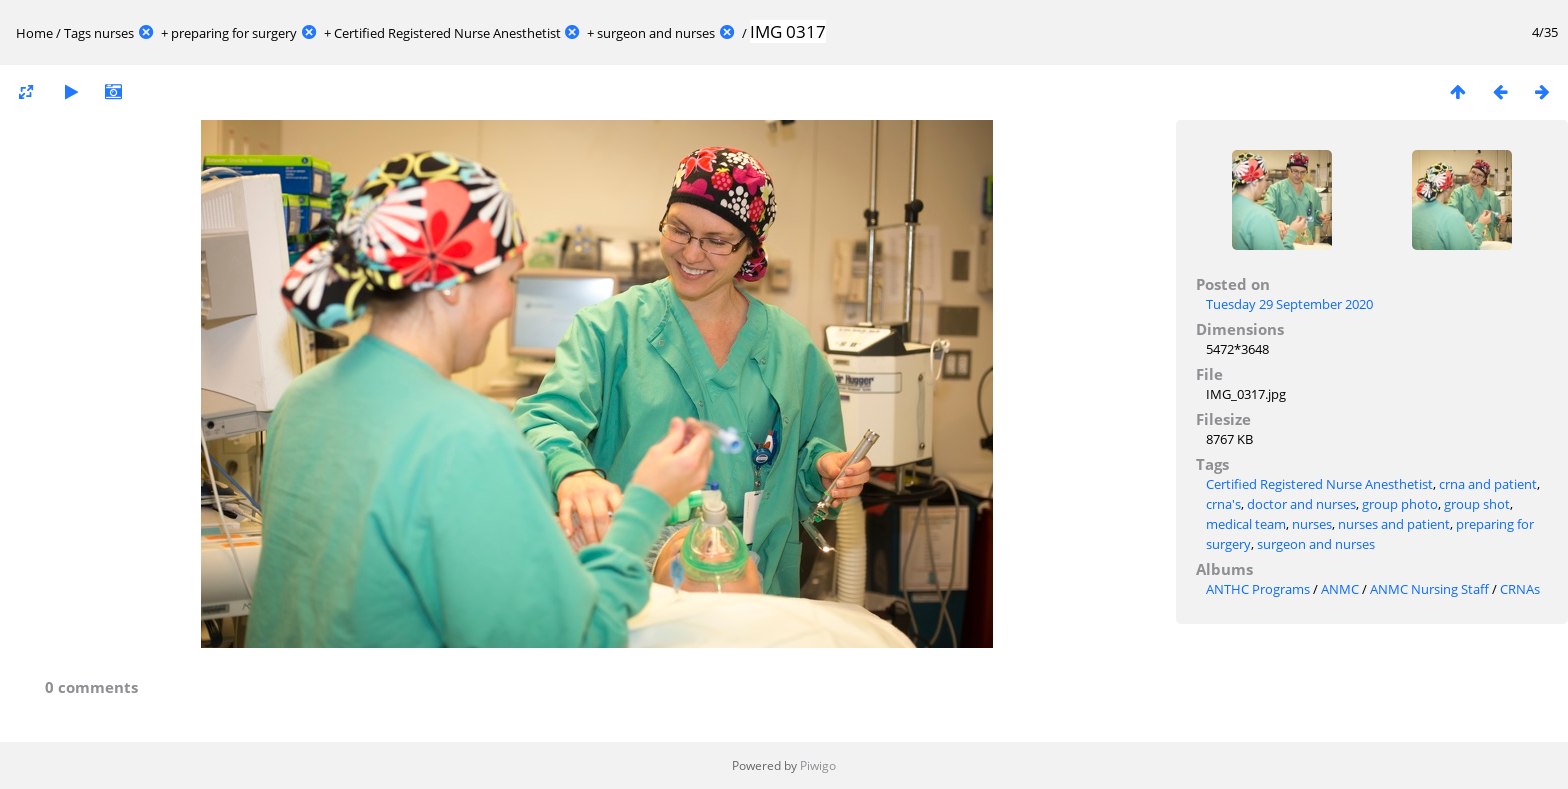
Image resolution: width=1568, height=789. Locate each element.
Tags (77, 33)
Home (34, 33)
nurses (114, 33)
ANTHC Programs (1258, 589)
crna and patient (1488, 484)
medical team (1246, 524)
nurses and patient (1394, 524)
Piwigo (818, 765)
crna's (1223, 504)
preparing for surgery (234, 33)
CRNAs (1520, 589)
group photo (1400, 504)
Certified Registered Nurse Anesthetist (447, 33)
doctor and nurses (1301, 504)
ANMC (1340, 589)
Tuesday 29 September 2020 (1289, 304)
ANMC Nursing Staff (1429, 589)
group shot (1477, 504)
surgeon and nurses (656, 33)
